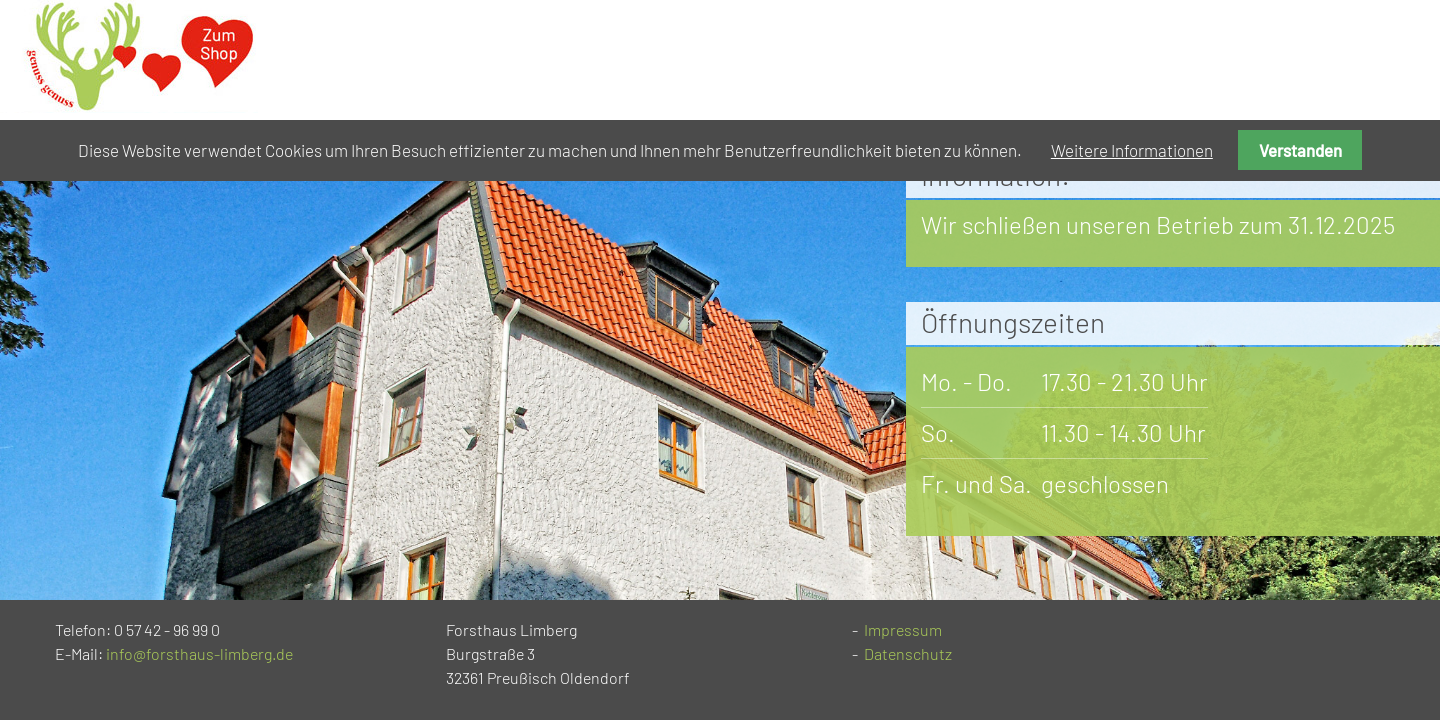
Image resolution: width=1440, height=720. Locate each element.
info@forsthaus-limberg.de (199, 653)
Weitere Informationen (1132, 150)
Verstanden (1300, 150)
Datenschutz (908, 653)
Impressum (903, 629)
